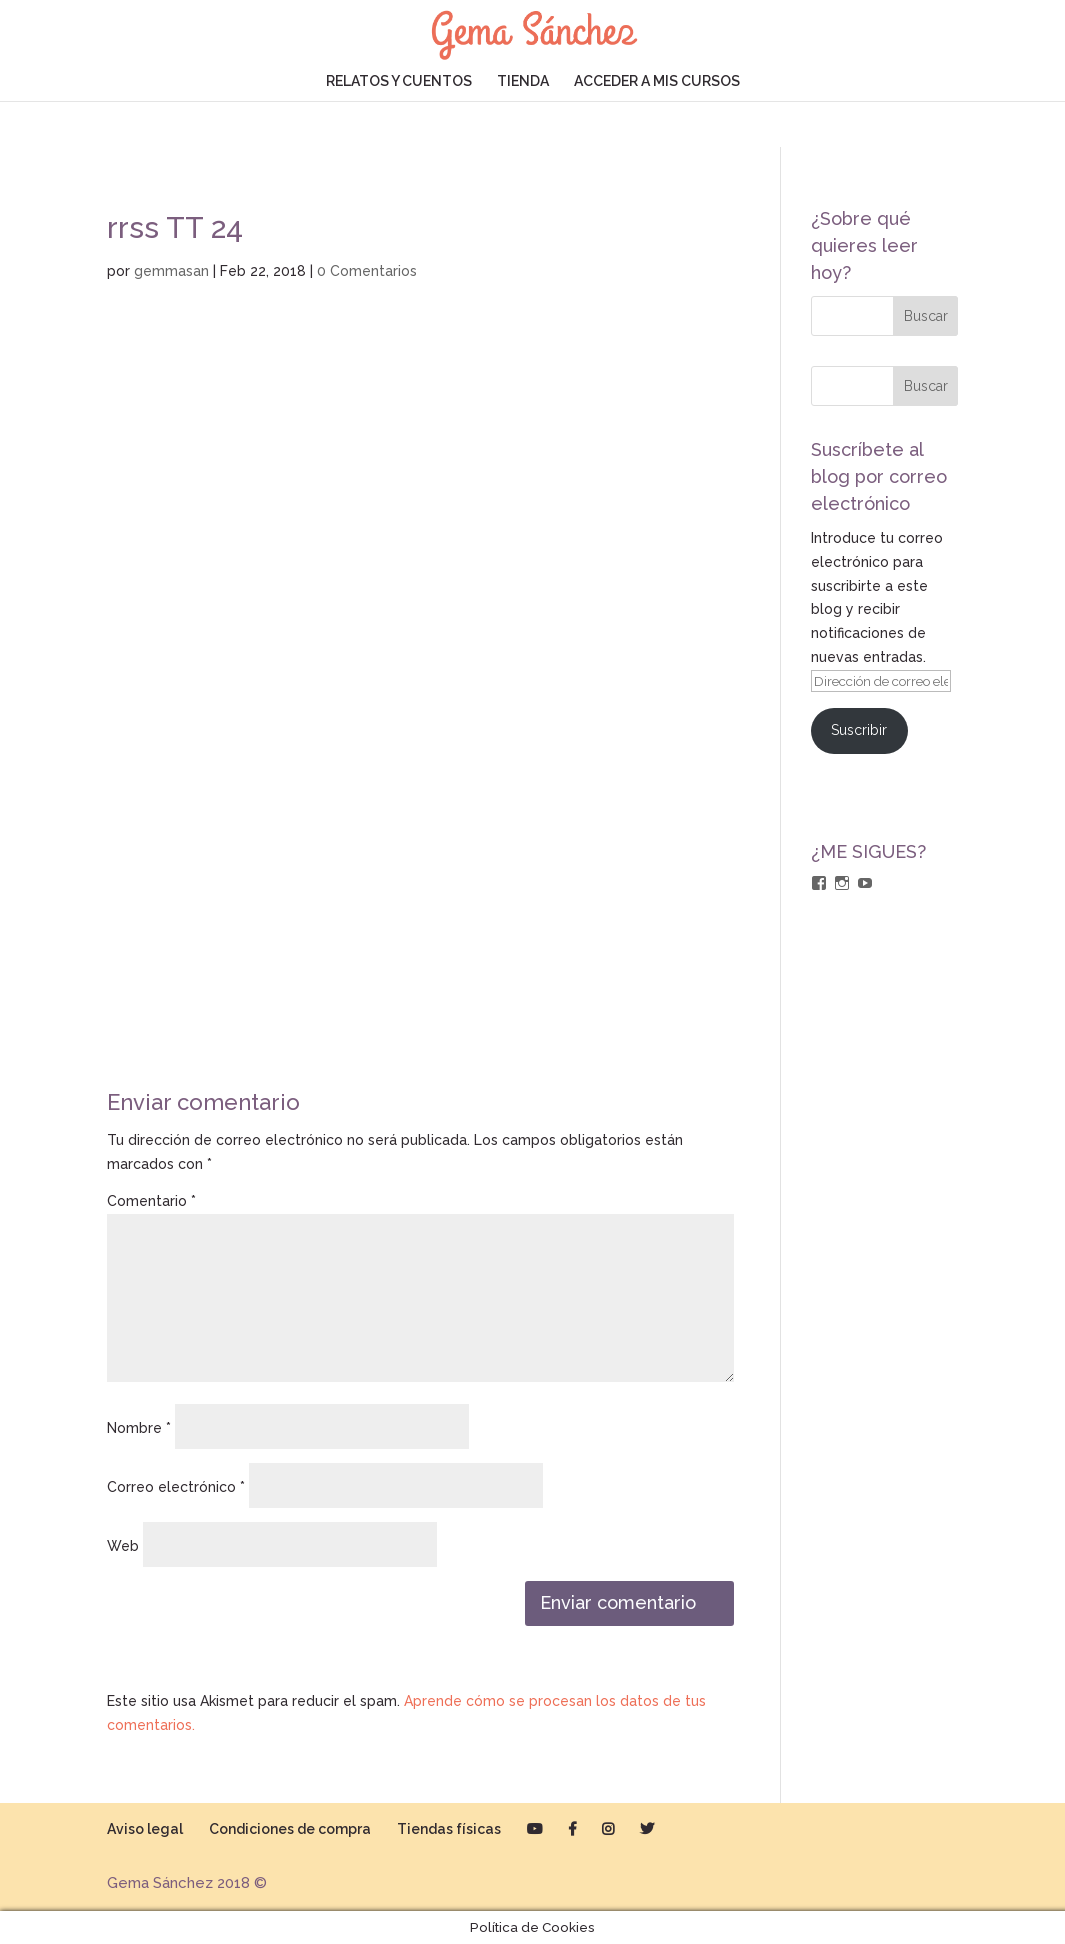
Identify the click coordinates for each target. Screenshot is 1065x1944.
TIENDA (523, 81)
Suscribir (859, 730)
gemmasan (171, 271)
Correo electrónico (176, 1487)
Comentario (151, 1201)
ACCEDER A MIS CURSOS (657, 81)
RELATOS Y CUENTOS (399, 81)
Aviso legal (145, 1829)
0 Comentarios (367, 271)
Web (123, 1546)
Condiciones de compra (290, 1829)
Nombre (139, 1428)
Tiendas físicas (449, 1829)
